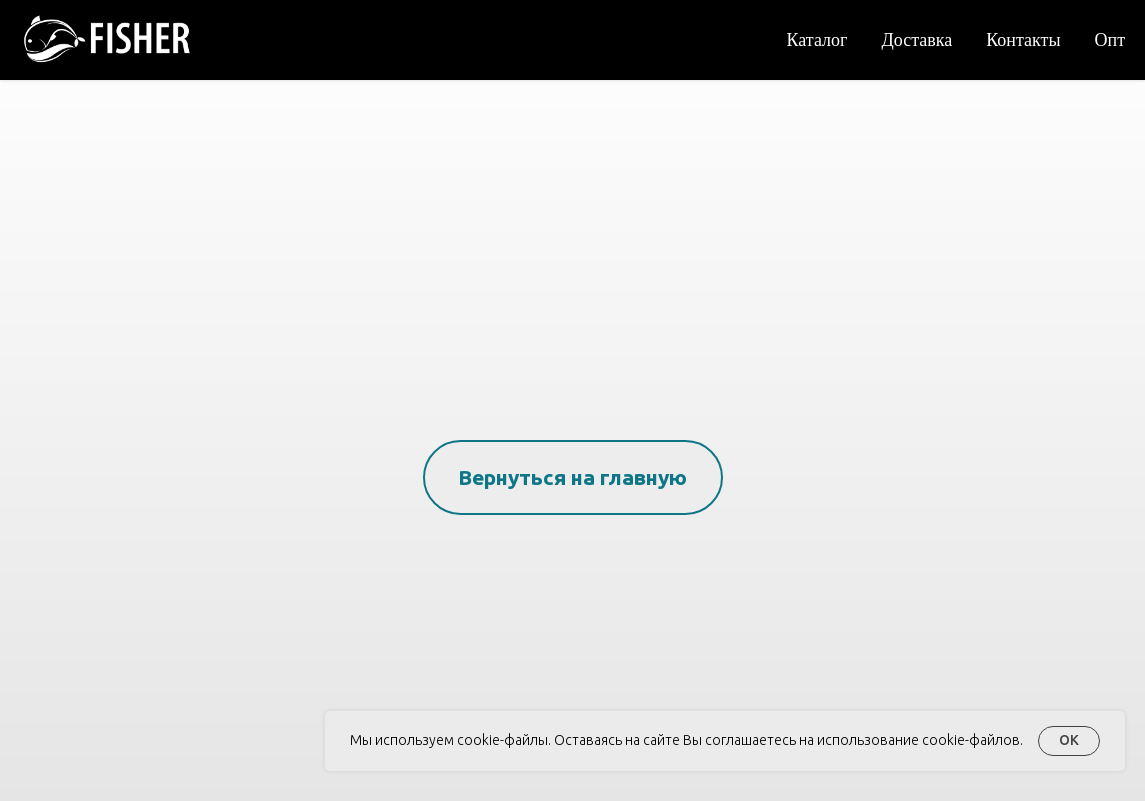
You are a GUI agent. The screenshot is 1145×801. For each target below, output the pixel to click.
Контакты (1023, 39)
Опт (1110, 39)
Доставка (916, 39)
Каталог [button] (817, 39)
